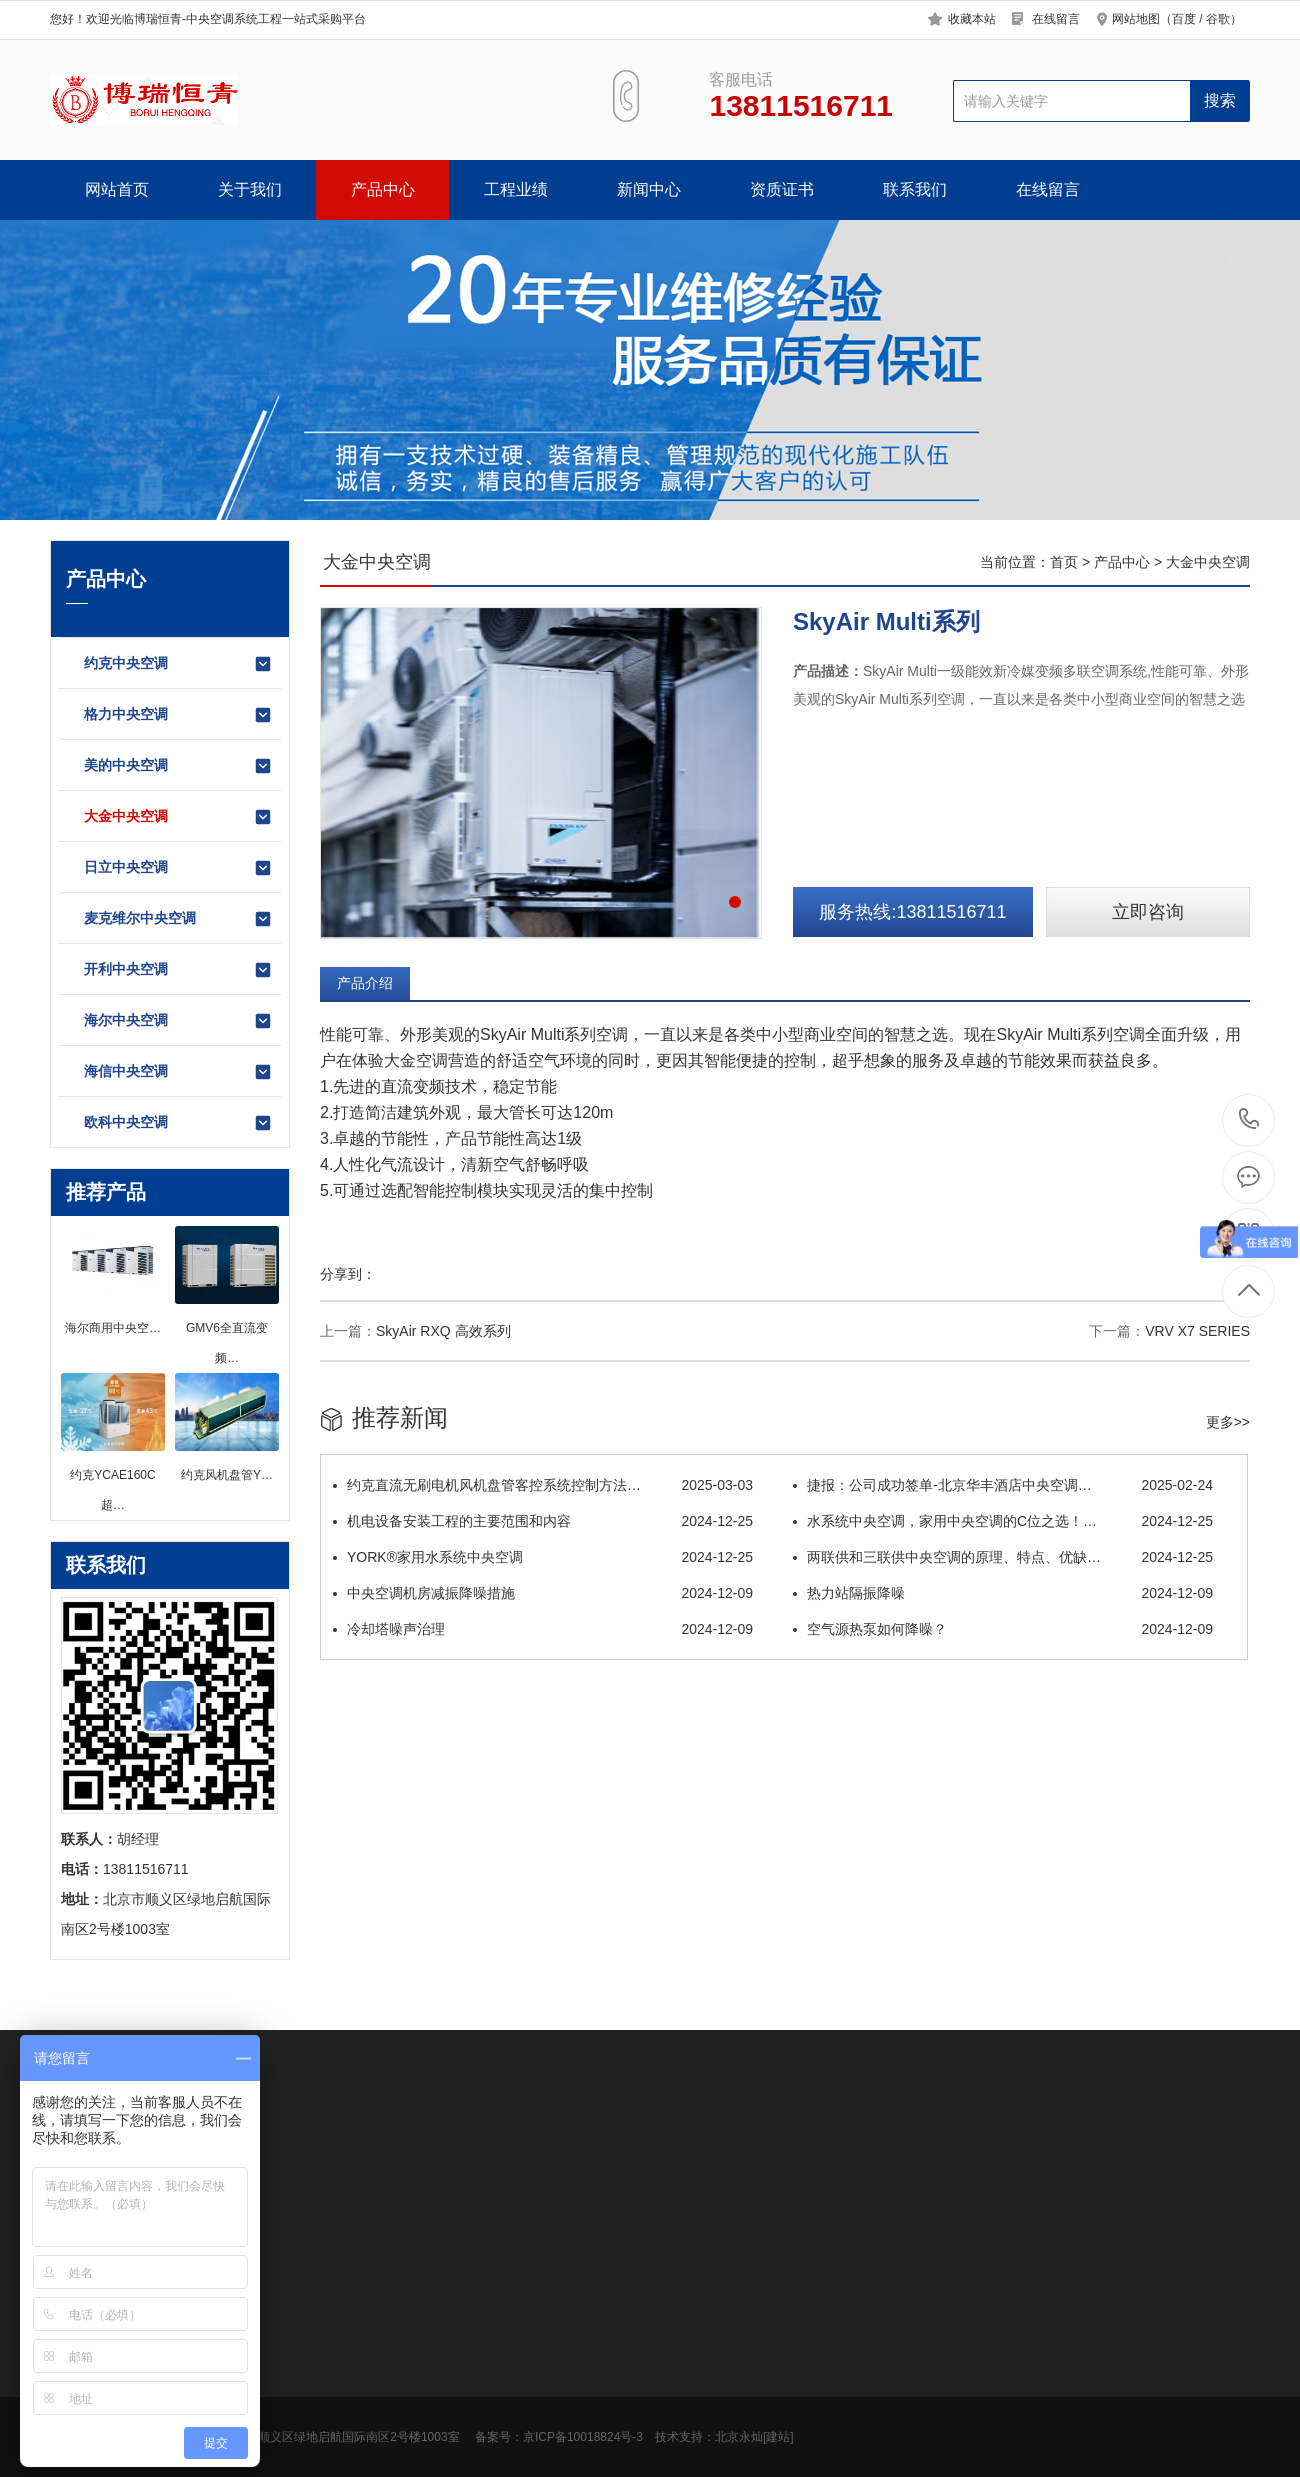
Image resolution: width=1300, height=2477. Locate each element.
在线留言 (1056, 19)
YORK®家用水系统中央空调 (543, 1557)
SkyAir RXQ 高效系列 (443, 1331)
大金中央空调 (178, 817)
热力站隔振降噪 (1003, 1593)
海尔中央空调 (178, 1021)
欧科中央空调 (178, 1123)
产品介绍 (365, 983)
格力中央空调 (178, 715)
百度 (1184, 19)
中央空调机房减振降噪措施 (543, 1593)
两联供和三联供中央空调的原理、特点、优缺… (1003, 1557)
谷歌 (1218, 19)
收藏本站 (972, 19)
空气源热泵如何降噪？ (1003, 1629)
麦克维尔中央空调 (178, 919)
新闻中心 (649, 189)
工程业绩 (516, 189)
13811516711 (1249, 1119)
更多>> (1228, 1422)
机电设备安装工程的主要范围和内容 (543, 1521)
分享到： (348, 1274)
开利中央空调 (178, 970)
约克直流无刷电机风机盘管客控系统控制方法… (543, 1485)
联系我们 (915, 189)
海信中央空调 (178, 1072)
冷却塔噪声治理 (543, 1629)
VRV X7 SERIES (1197, 1331)
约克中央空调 (178, 664)
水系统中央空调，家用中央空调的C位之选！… (1003, 1521)
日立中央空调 (178, 868)
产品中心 (383, 189)
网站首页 (117, 189)
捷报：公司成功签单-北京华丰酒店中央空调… (1003, 1485)
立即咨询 (1148, 912)
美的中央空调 (178, 766)
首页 (1064, 562)
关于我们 (250, 189)
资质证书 (782, 189)
